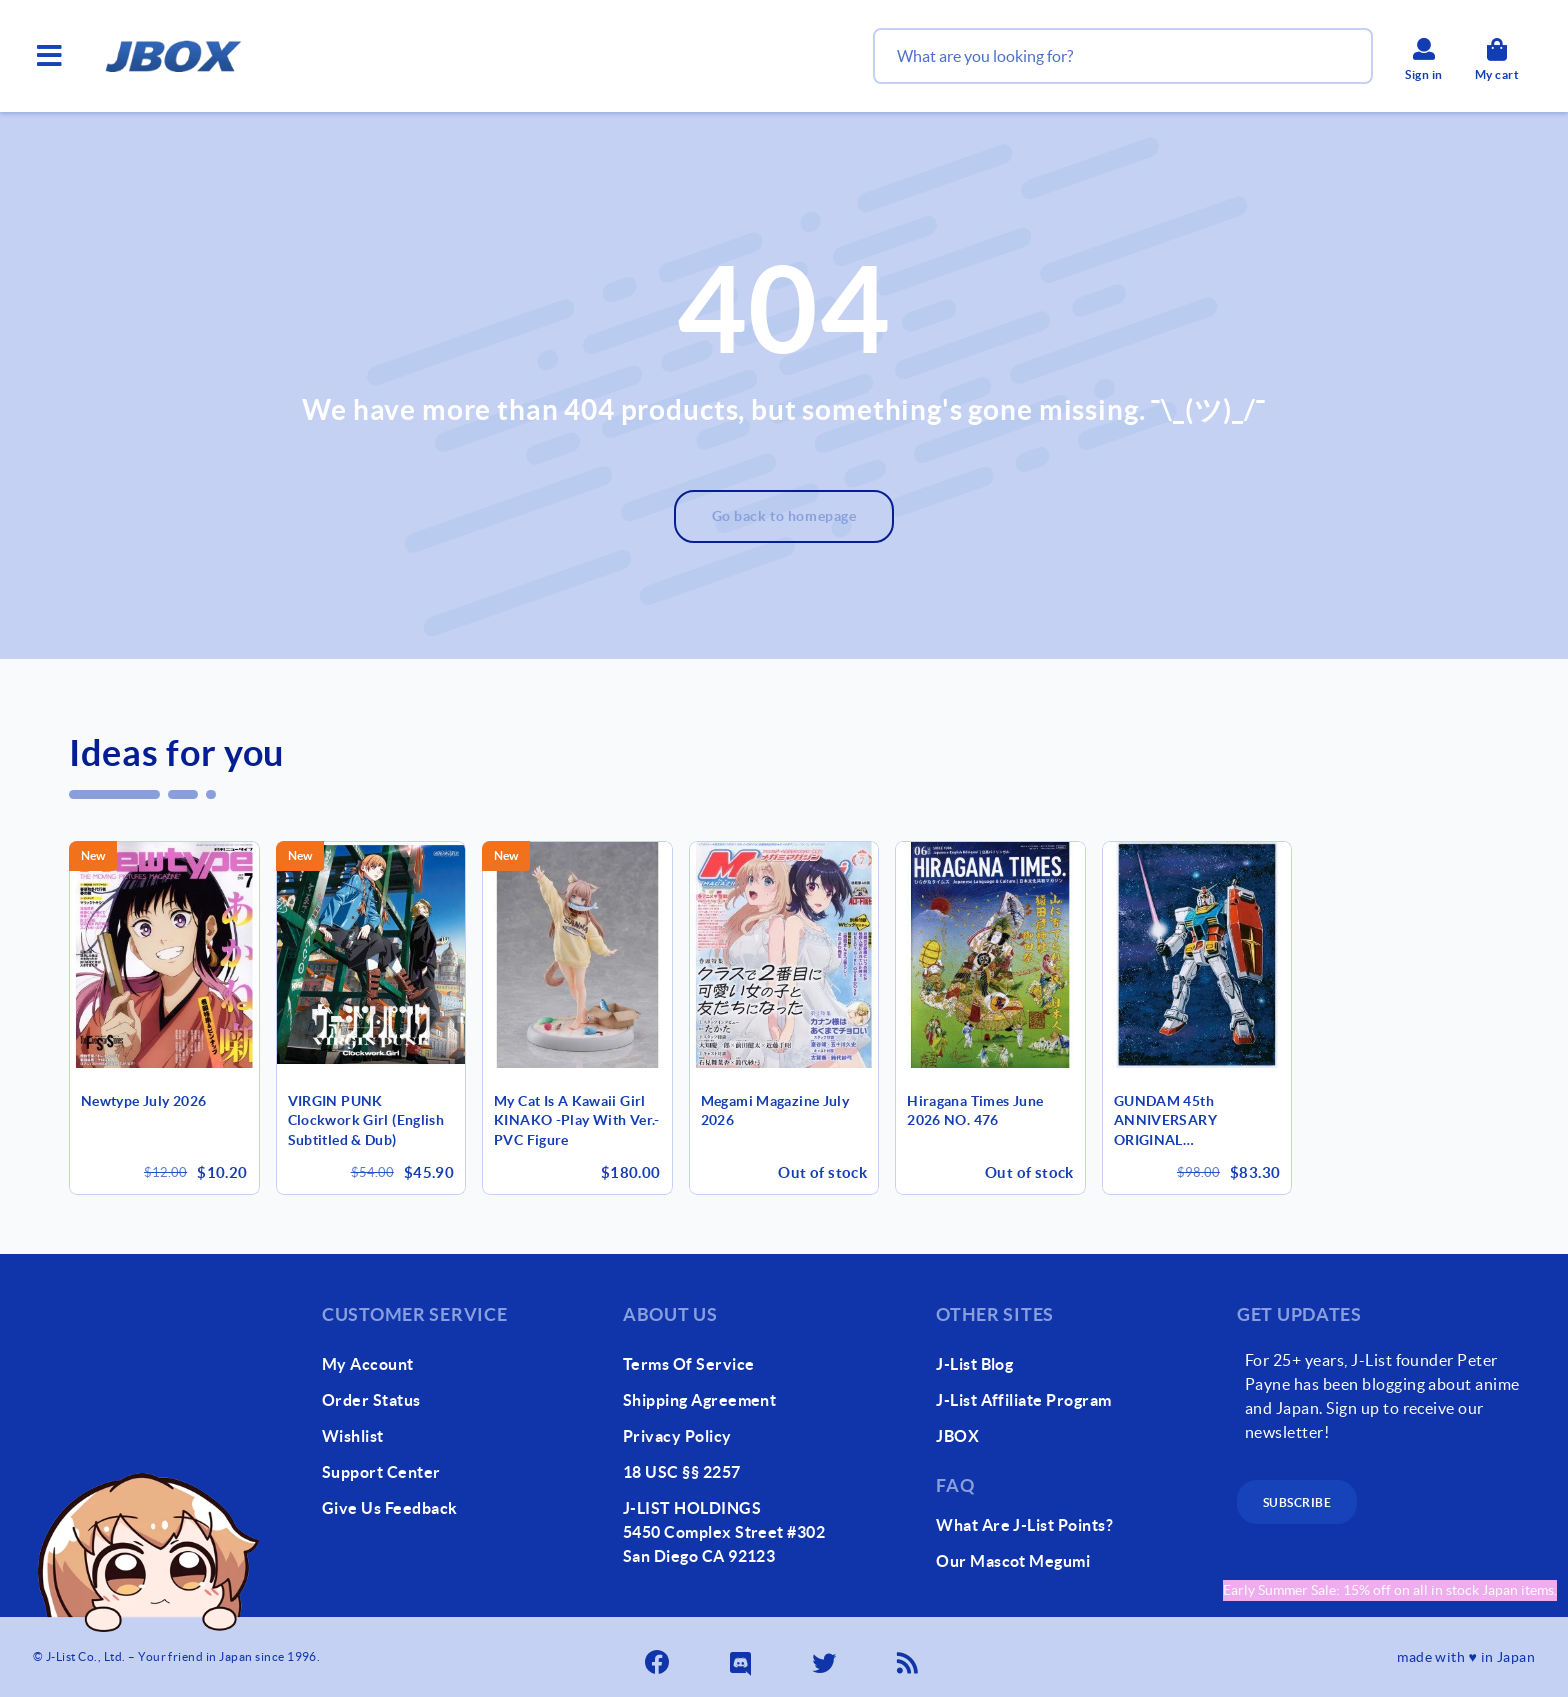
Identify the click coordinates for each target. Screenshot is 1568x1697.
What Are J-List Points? (1024, 1525)
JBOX (957, 1436)
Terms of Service (689, 1364)
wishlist (353, 1436)
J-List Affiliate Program (1024, 1400)
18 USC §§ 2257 (682, 1472)
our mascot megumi (1013, 1561)
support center (381, 1472)
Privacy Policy (677, 1436)
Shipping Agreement (700, 1400)
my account (368, 1364)
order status (371, 1400)
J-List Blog (974, 1364)
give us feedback (390, 1508)
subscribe (1297, 1502)
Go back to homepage (784, 516)
